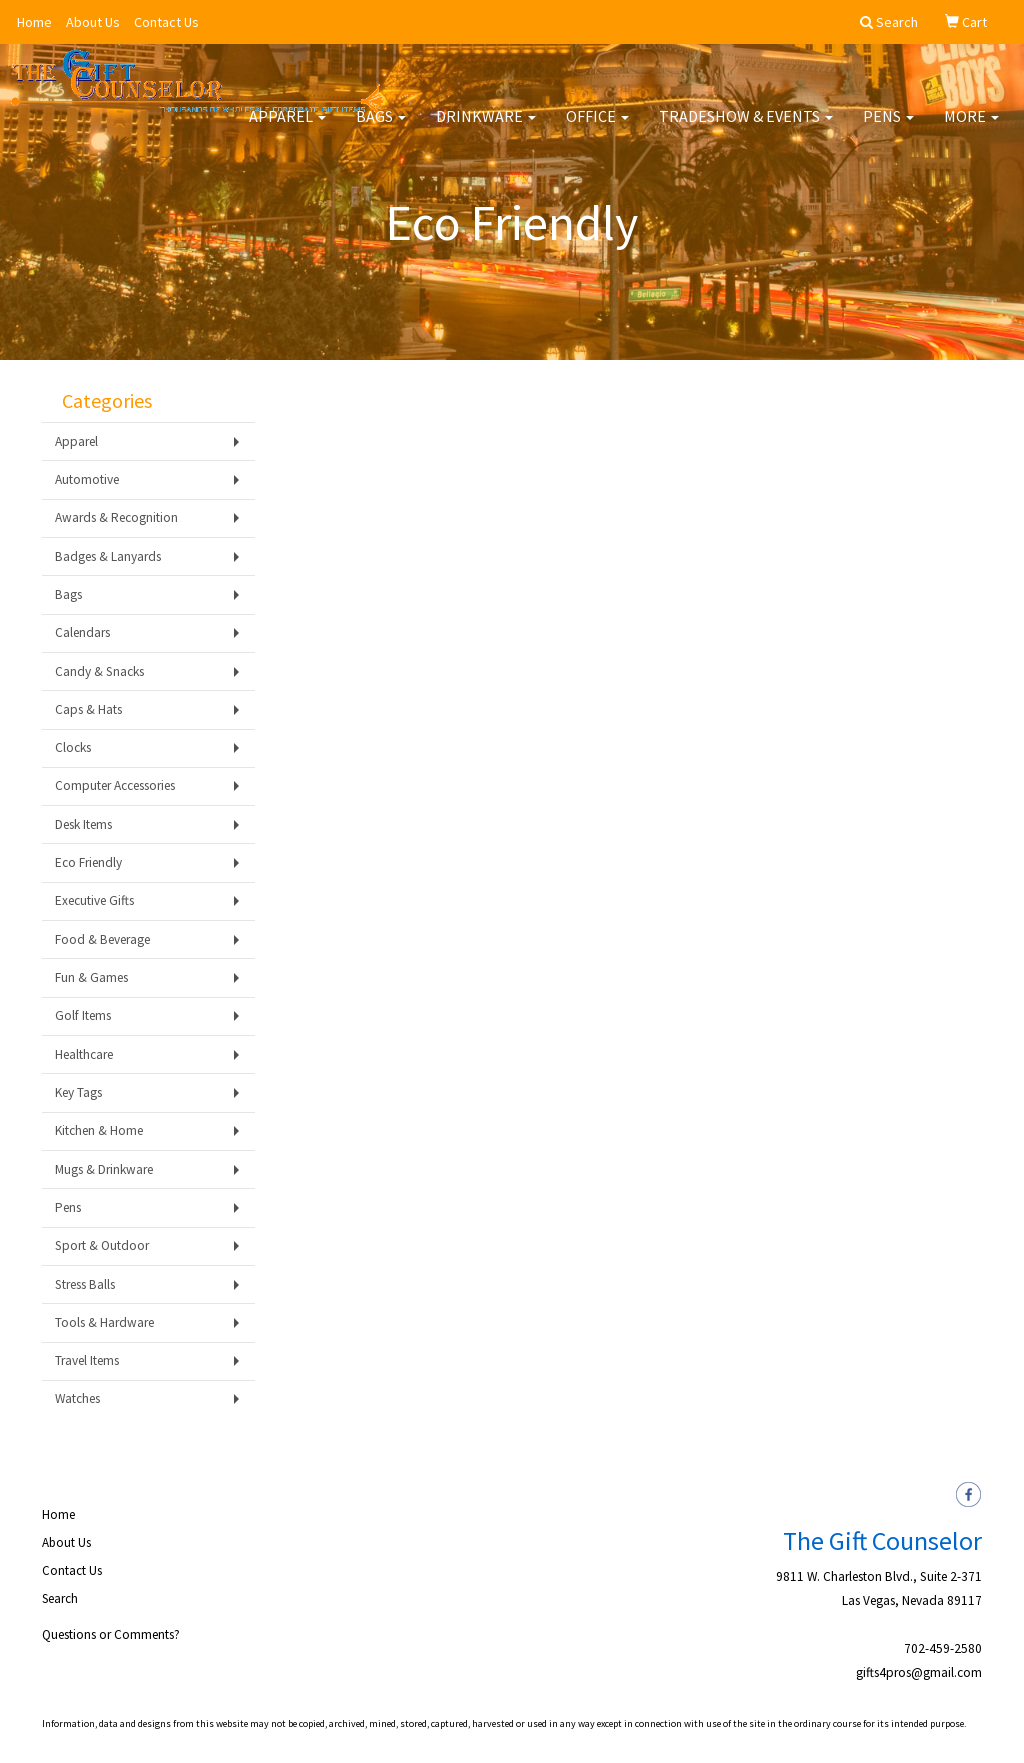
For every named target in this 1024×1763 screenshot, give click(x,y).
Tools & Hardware (104, 1322)
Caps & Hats (88, 709)
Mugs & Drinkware (104, 1169)
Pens (888, 130)
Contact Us (166, 22)
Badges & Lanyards (108, 556)
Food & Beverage (102, 939)
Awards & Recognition (116, 517)
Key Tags (78, 1092)
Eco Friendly (88, 862)
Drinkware (486, 130)
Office (597, 130)
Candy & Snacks (99, 671)
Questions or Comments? (111, 1634)
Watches (77, 1398)
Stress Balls (85, 1284)
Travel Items (87, 1360)
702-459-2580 (943, 1648)
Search (60, 1598)
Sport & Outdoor (102, 1245)
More (971, 130)
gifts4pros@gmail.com (919, 1672)
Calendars (82, 632)
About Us (93, 22)
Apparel (287, 130)
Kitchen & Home (99, 1130)
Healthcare (84, 1054)
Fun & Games (91, 977)
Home (34, 22)
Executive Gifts (94, 900)
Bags (381, 130)
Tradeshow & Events (746, 130)
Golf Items (83, 1015)
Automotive (87, 479)
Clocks (73, 747)
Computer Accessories (115, 785)
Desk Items (83, 824)
